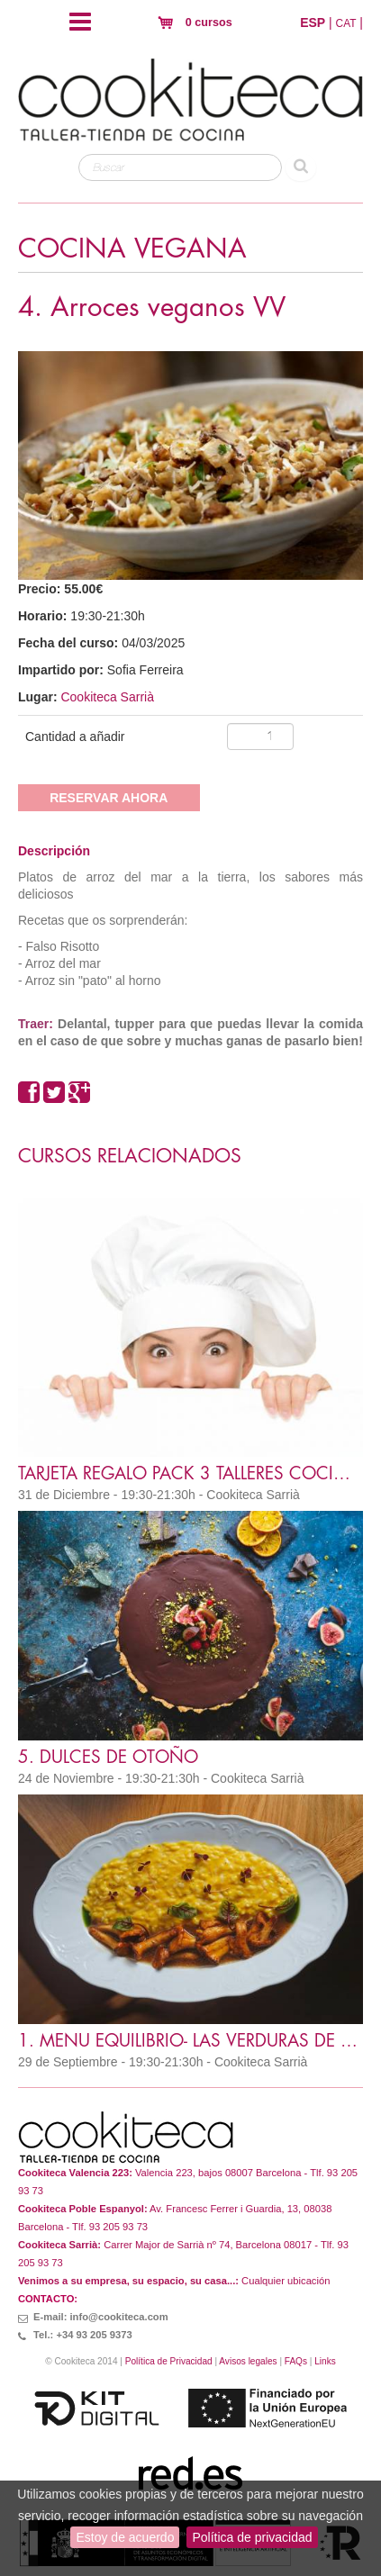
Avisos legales (248, 2361)
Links (325, 2361)
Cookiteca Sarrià (107, 697)
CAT (346, 23)
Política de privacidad (252, 2537)
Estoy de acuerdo (125, 2537)
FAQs (296, 2361)
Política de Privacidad (169, 2361)
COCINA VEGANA (132, 249)
